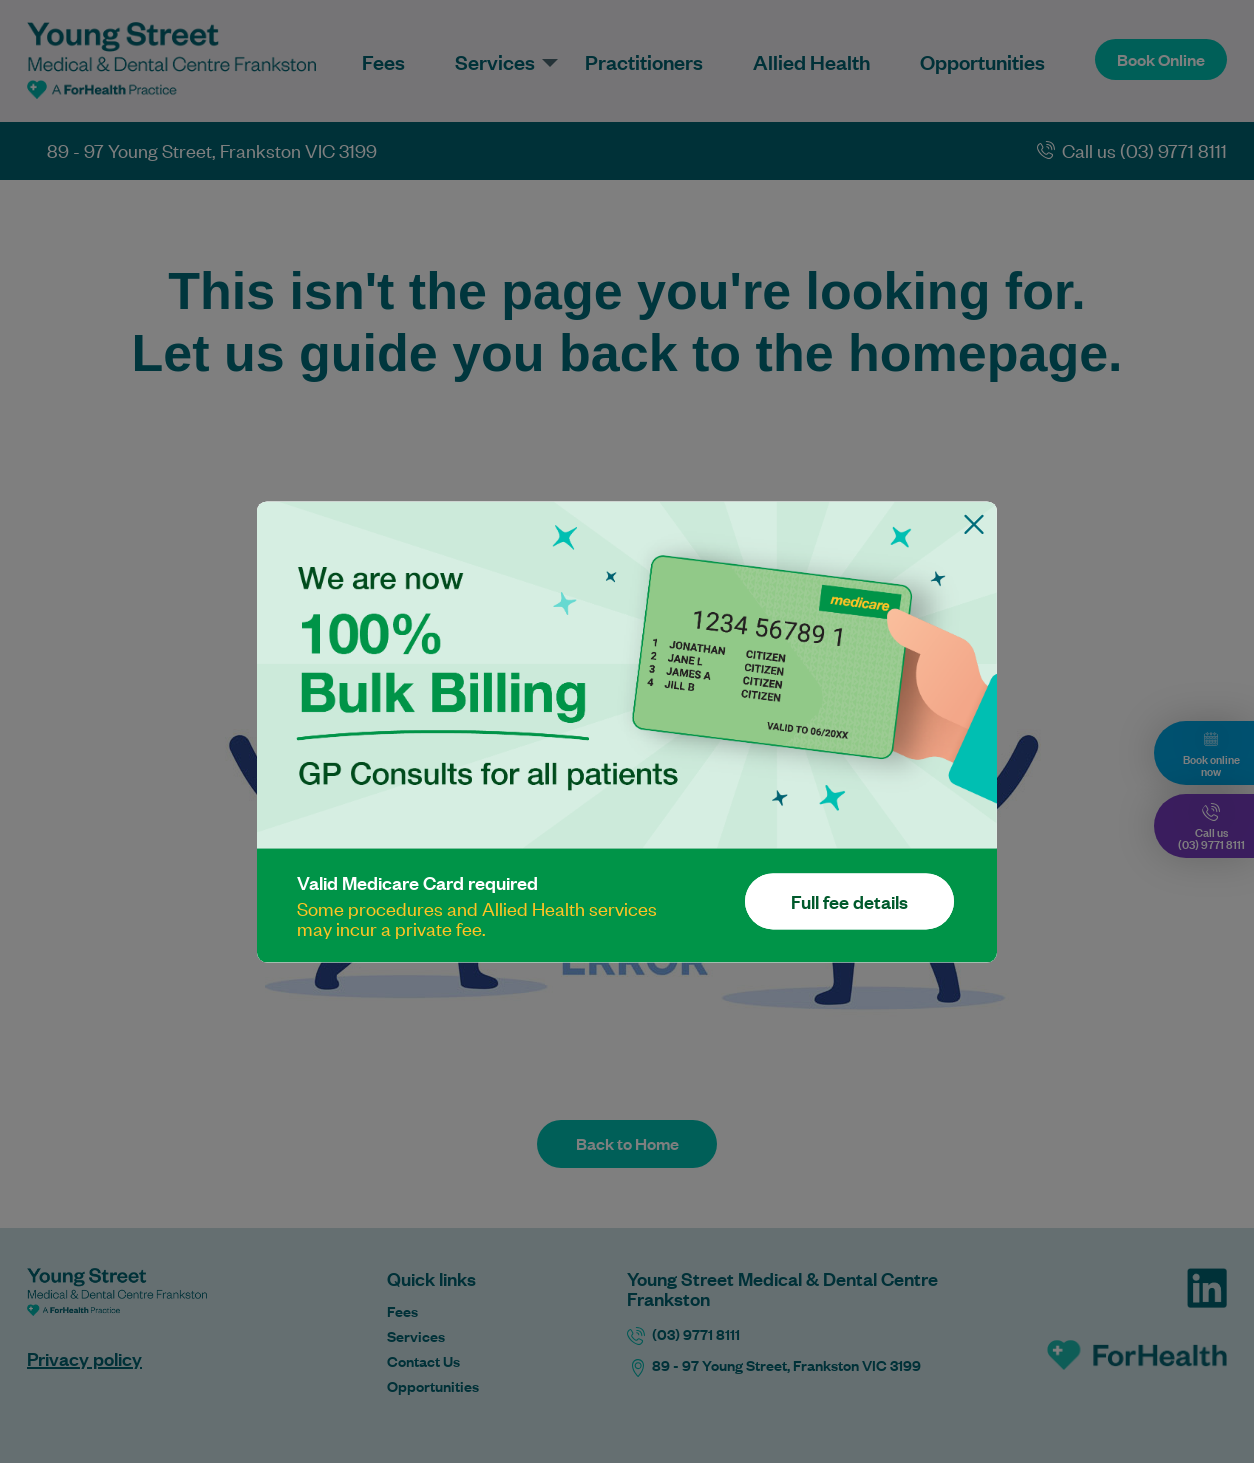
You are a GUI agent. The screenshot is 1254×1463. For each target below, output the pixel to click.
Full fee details (849, 901)
